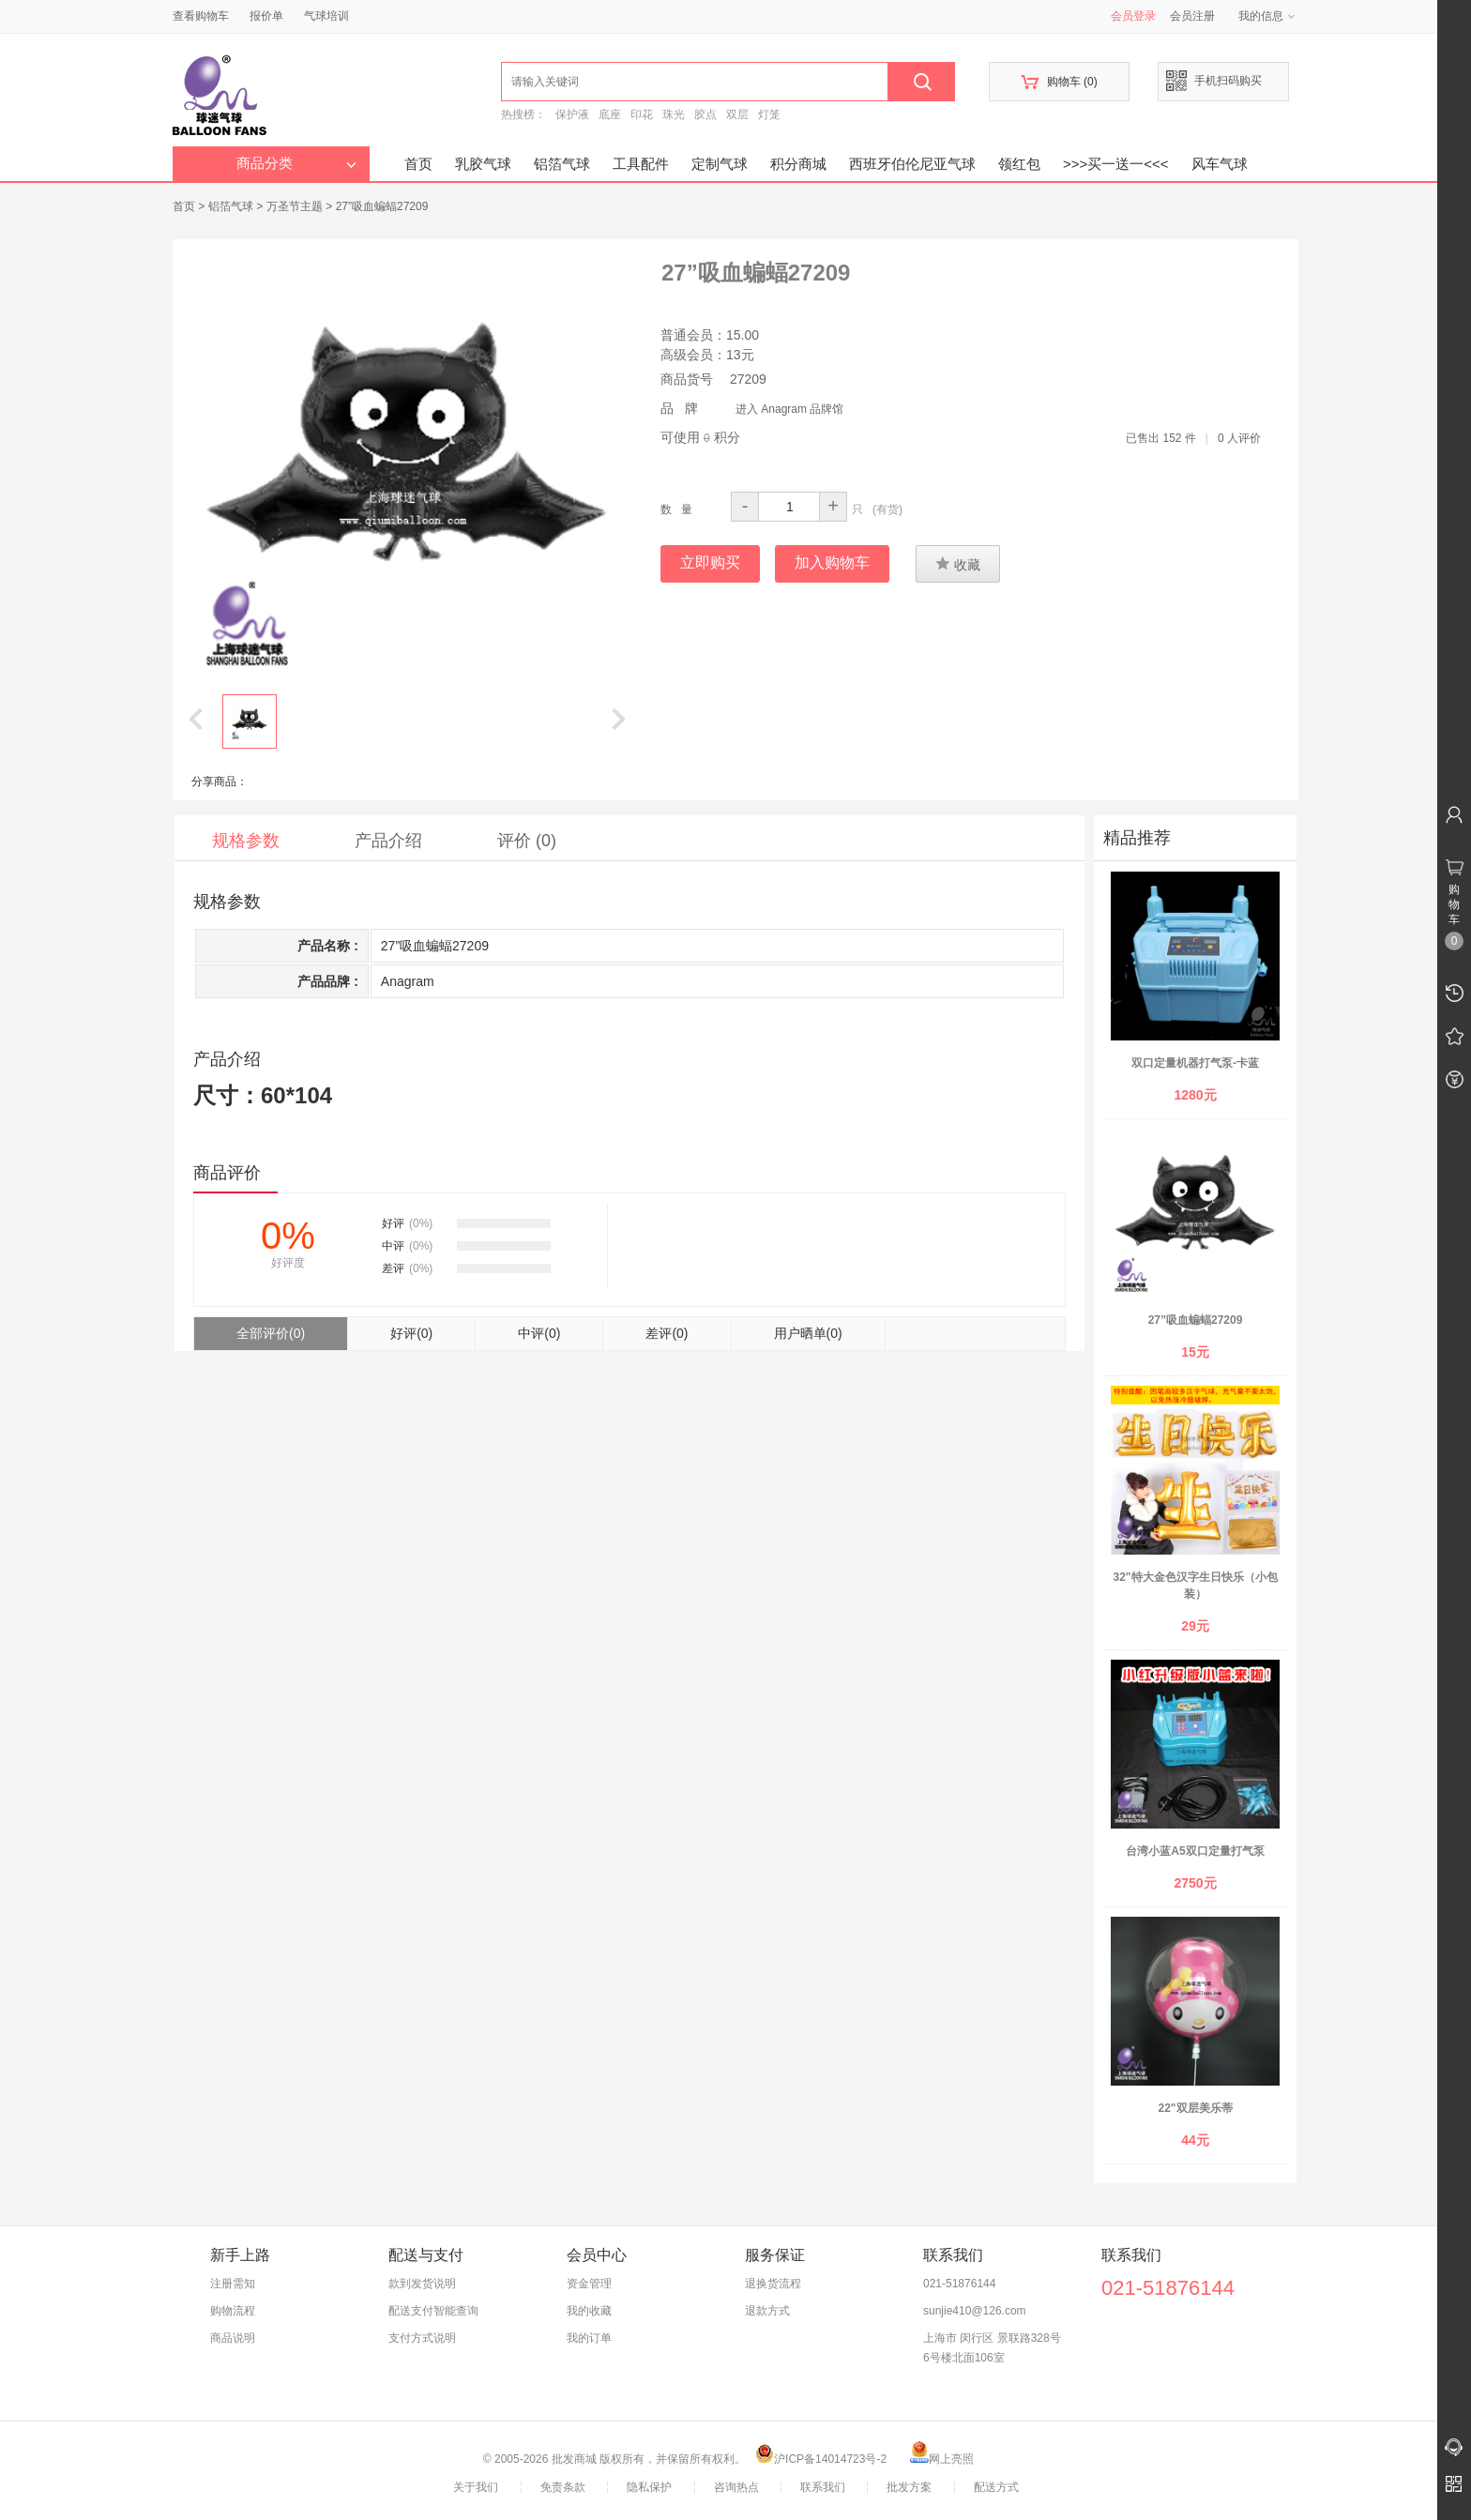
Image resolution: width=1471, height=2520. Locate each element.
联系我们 (822, 2487)
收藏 (957, 563)
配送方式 (996, 2487)
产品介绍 (388, 840)
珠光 (673, 114)
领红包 (1019, 164)
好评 (411, 1333)
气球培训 (326, 16)
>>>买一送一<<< (1116, 164)
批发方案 (909, 2487)
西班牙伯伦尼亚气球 (912, 164)
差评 (666, 1333)
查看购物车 (201, 16)
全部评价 (270, 1333)
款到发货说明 (422, 2283)
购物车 (1059, 82)
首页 (418, 164)
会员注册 (1192, 16)
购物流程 (232, 2310)
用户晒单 (808, 1333)
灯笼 (769, 114)
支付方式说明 (422, 2338)
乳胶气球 (483, 164)
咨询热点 (736, 2487)
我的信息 (1267, 16)
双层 (737, 114)
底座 (610, 114)
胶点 (705, 114)
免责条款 (562, 2487)
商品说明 (232, 2338)
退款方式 (767, 2310)
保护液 (572, 114)
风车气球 (1219, 164)
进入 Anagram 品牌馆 (789, 409)
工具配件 (641, 164)
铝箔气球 (562, 164)
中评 (539, 1333)
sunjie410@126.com (974, 2310)
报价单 (266, 16)
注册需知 (232, 2283)
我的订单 (589, 2338)
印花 (641, 114)
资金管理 (589, 2283)
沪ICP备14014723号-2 (821, 2459)
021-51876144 (959, 2283)
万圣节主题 (294, 206)
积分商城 (798, 164)
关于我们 (475, 2487)
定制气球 (719, 164)
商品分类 (296, 163)
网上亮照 (942, 2459)
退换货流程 (773, 2283)
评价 (526, 840)
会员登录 (1133, 16)
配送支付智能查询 (433, 2310)
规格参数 (246, 840)
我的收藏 (589, 2310)
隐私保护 (649, 2487)
